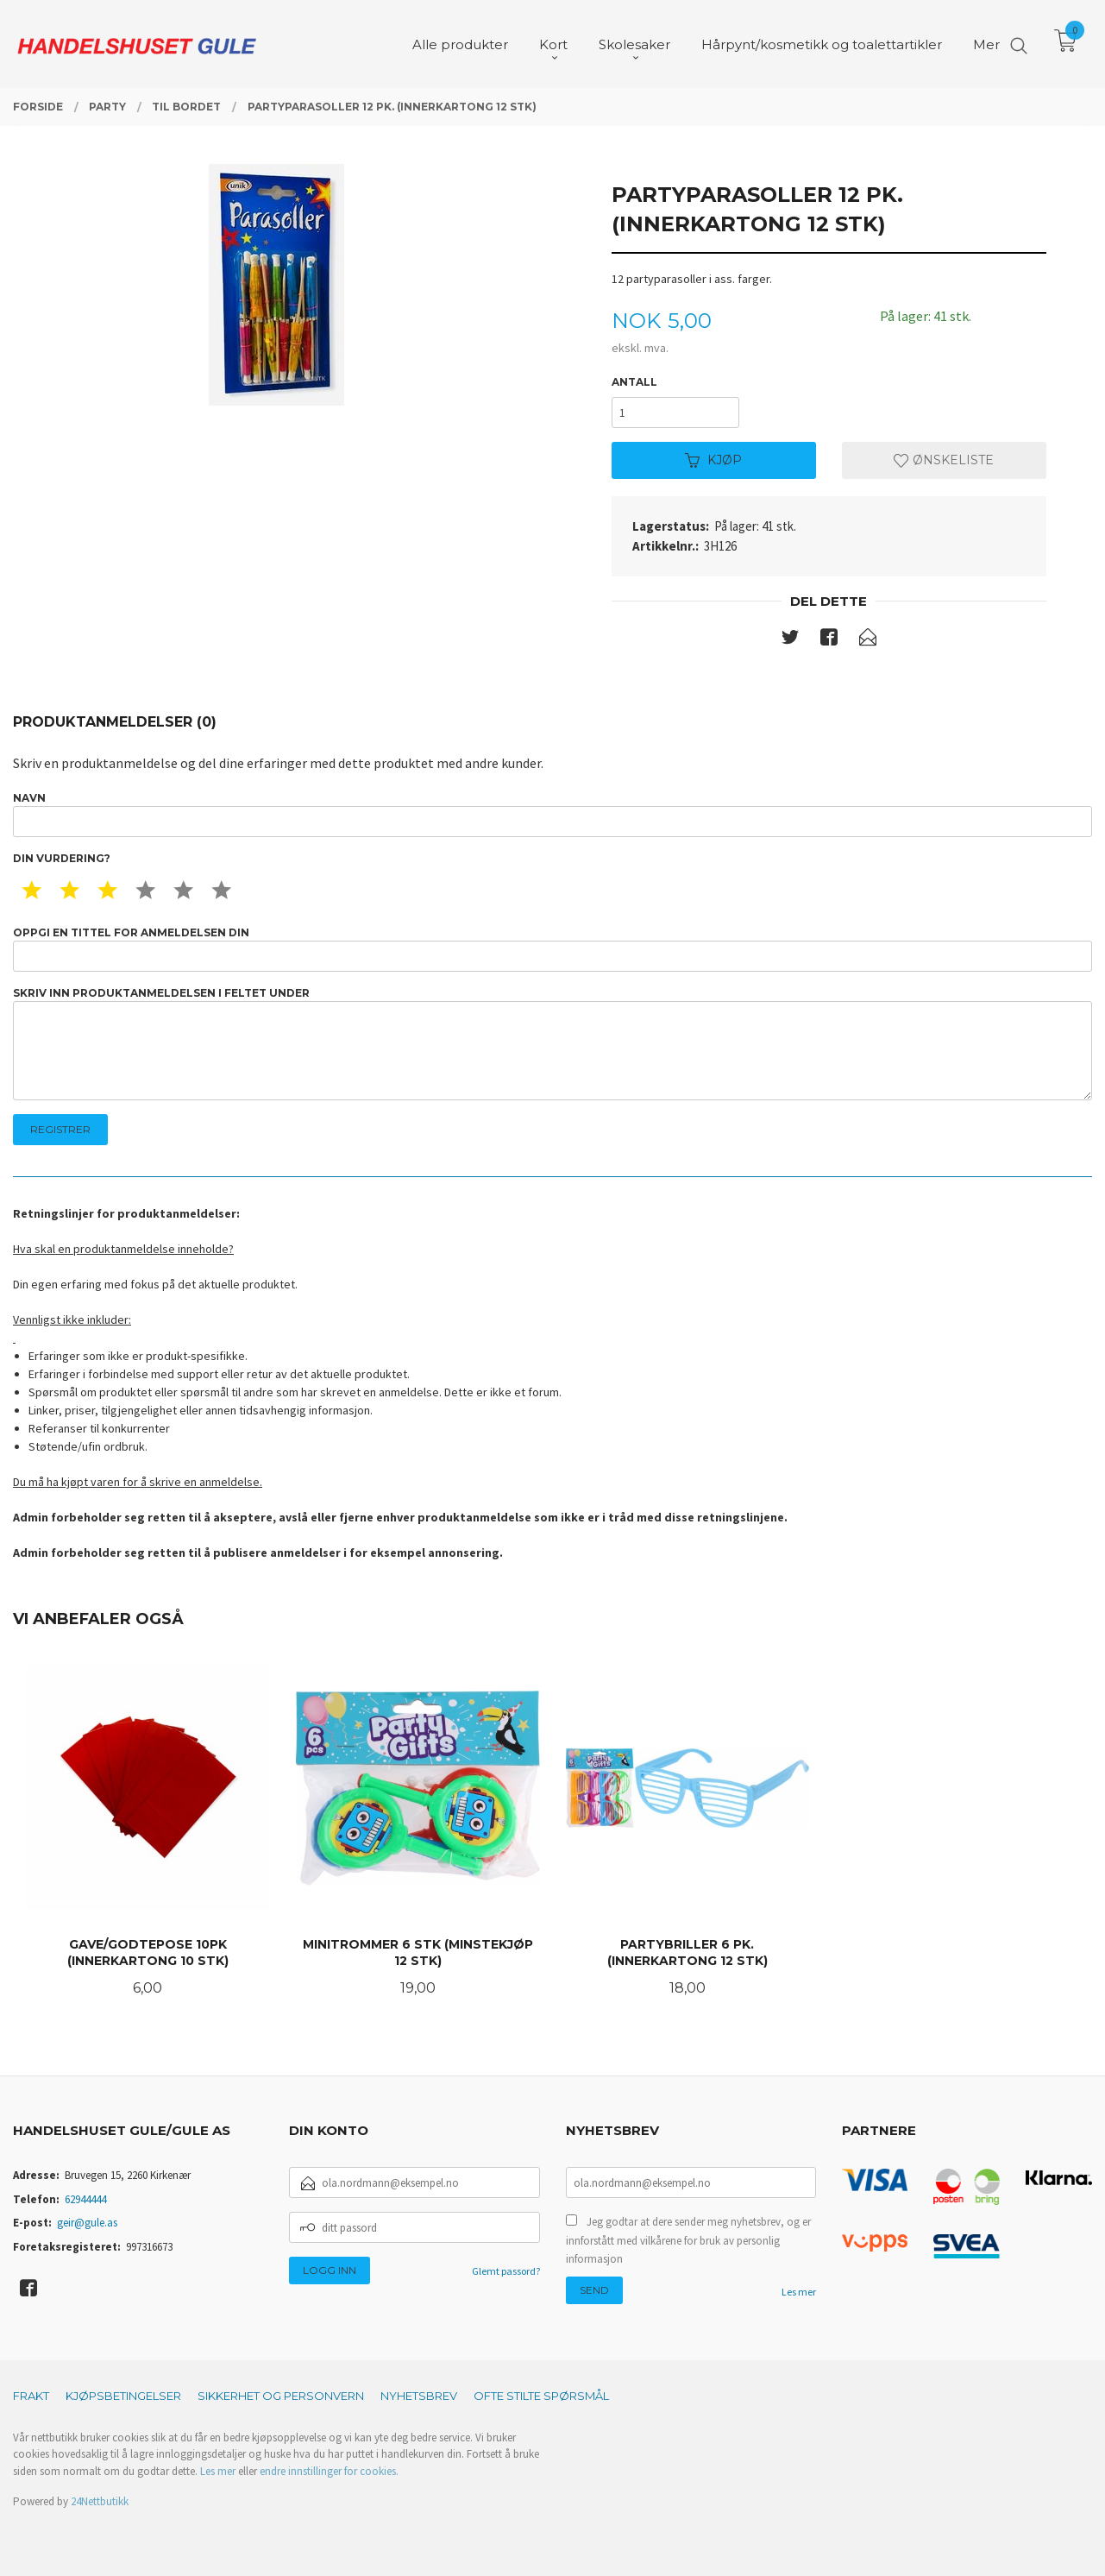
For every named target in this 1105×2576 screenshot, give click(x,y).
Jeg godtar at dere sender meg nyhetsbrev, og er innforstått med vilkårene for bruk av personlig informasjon (688, 2240)
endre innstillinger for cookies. (329, 2471)
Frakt (31, 2396)
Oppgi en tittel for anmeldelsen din (552, 949)
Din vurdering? (61, 858)
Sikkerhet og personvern (281, 2396)
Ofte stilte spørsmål (541, 2396)
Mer (986, 43)
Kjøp (713, 460)
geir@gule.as (87, 2222)
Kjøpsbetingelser (123, 2396)
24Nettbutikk (100, 2501)
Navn (552, 814)
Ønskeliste (944, 460)
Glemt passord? (506, 2270)
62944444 (85, 2199)
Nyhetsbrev (418, 2396)
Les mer (799, 2291)
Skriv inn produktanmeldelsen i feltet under (552, 1043)
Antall (634, 381)
